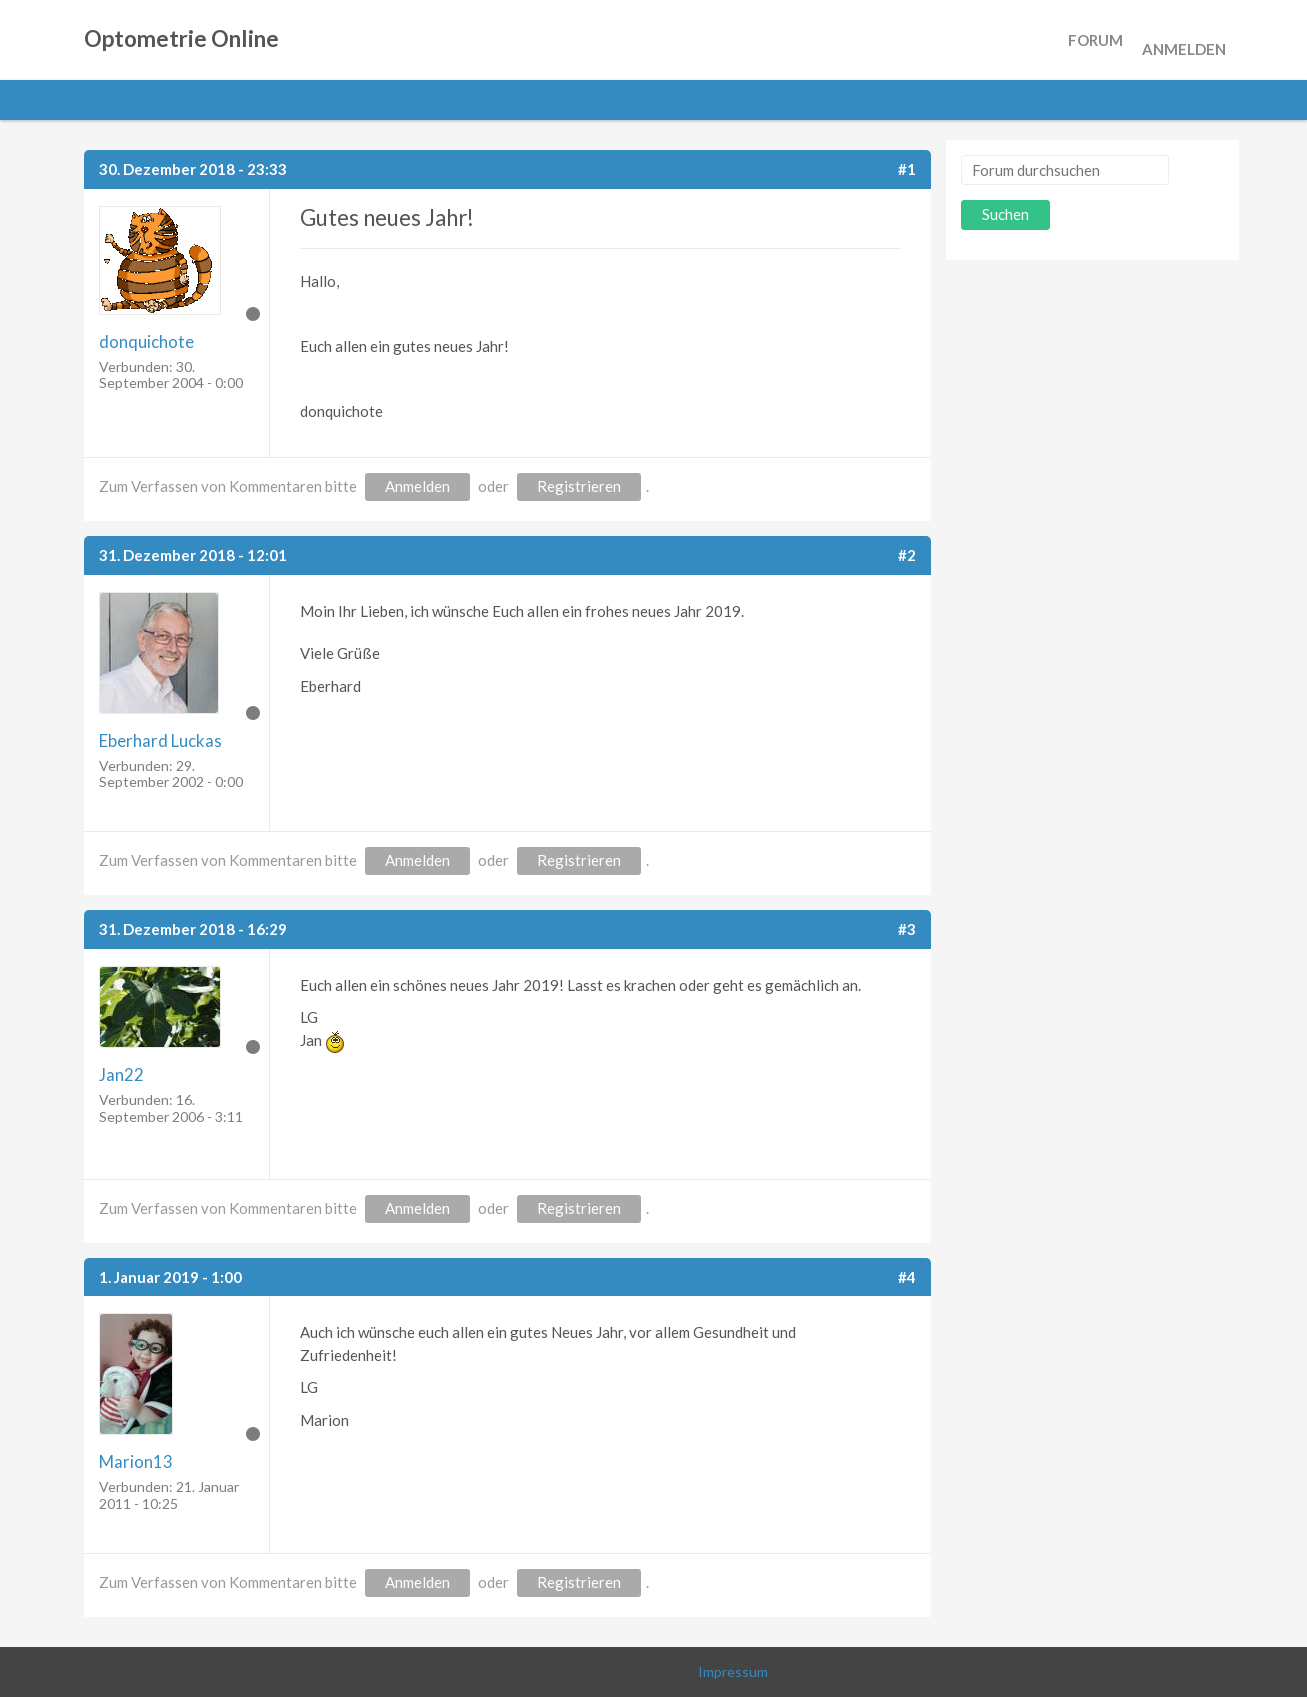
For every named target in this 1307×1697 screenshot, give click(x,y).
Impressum (733, 1671)
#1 (907, 169)
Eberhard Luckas (160, 740)
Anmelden (1184, 40)
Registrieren (579, 486)
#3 (907, 929)
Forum (1095, 40)
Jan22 (121, 1074)
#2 (907, 555)
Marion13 (136, 1461)
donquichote (146, 341)
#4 (907, 1277)
